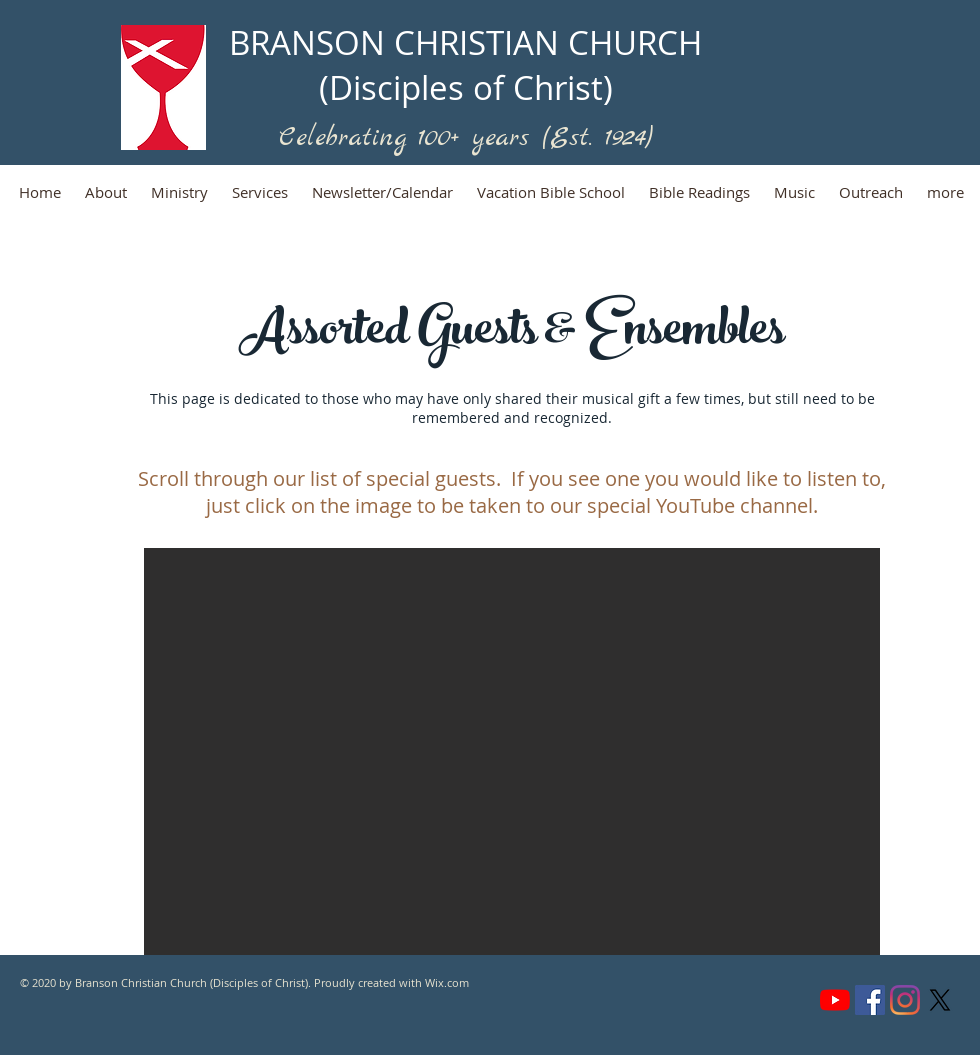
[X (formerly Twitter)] (940, 1000)
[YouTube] (835, 1000)
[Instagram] (905, 1000)
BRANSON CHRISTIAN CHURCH (465, 42)
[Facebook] (870, 1000)
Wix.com (447, 982)
